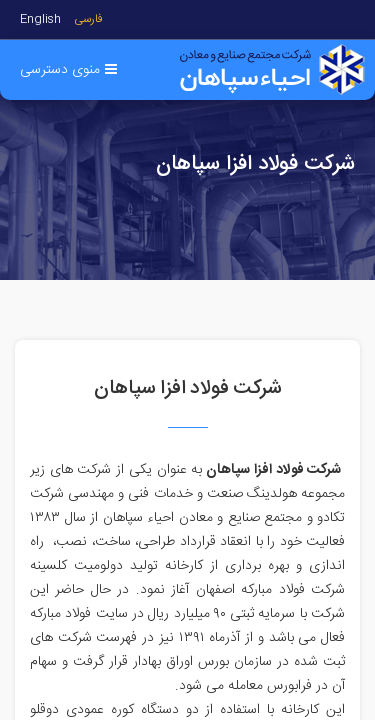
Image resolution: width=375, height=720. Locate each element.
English (40, 19)
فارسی (88, 19)
